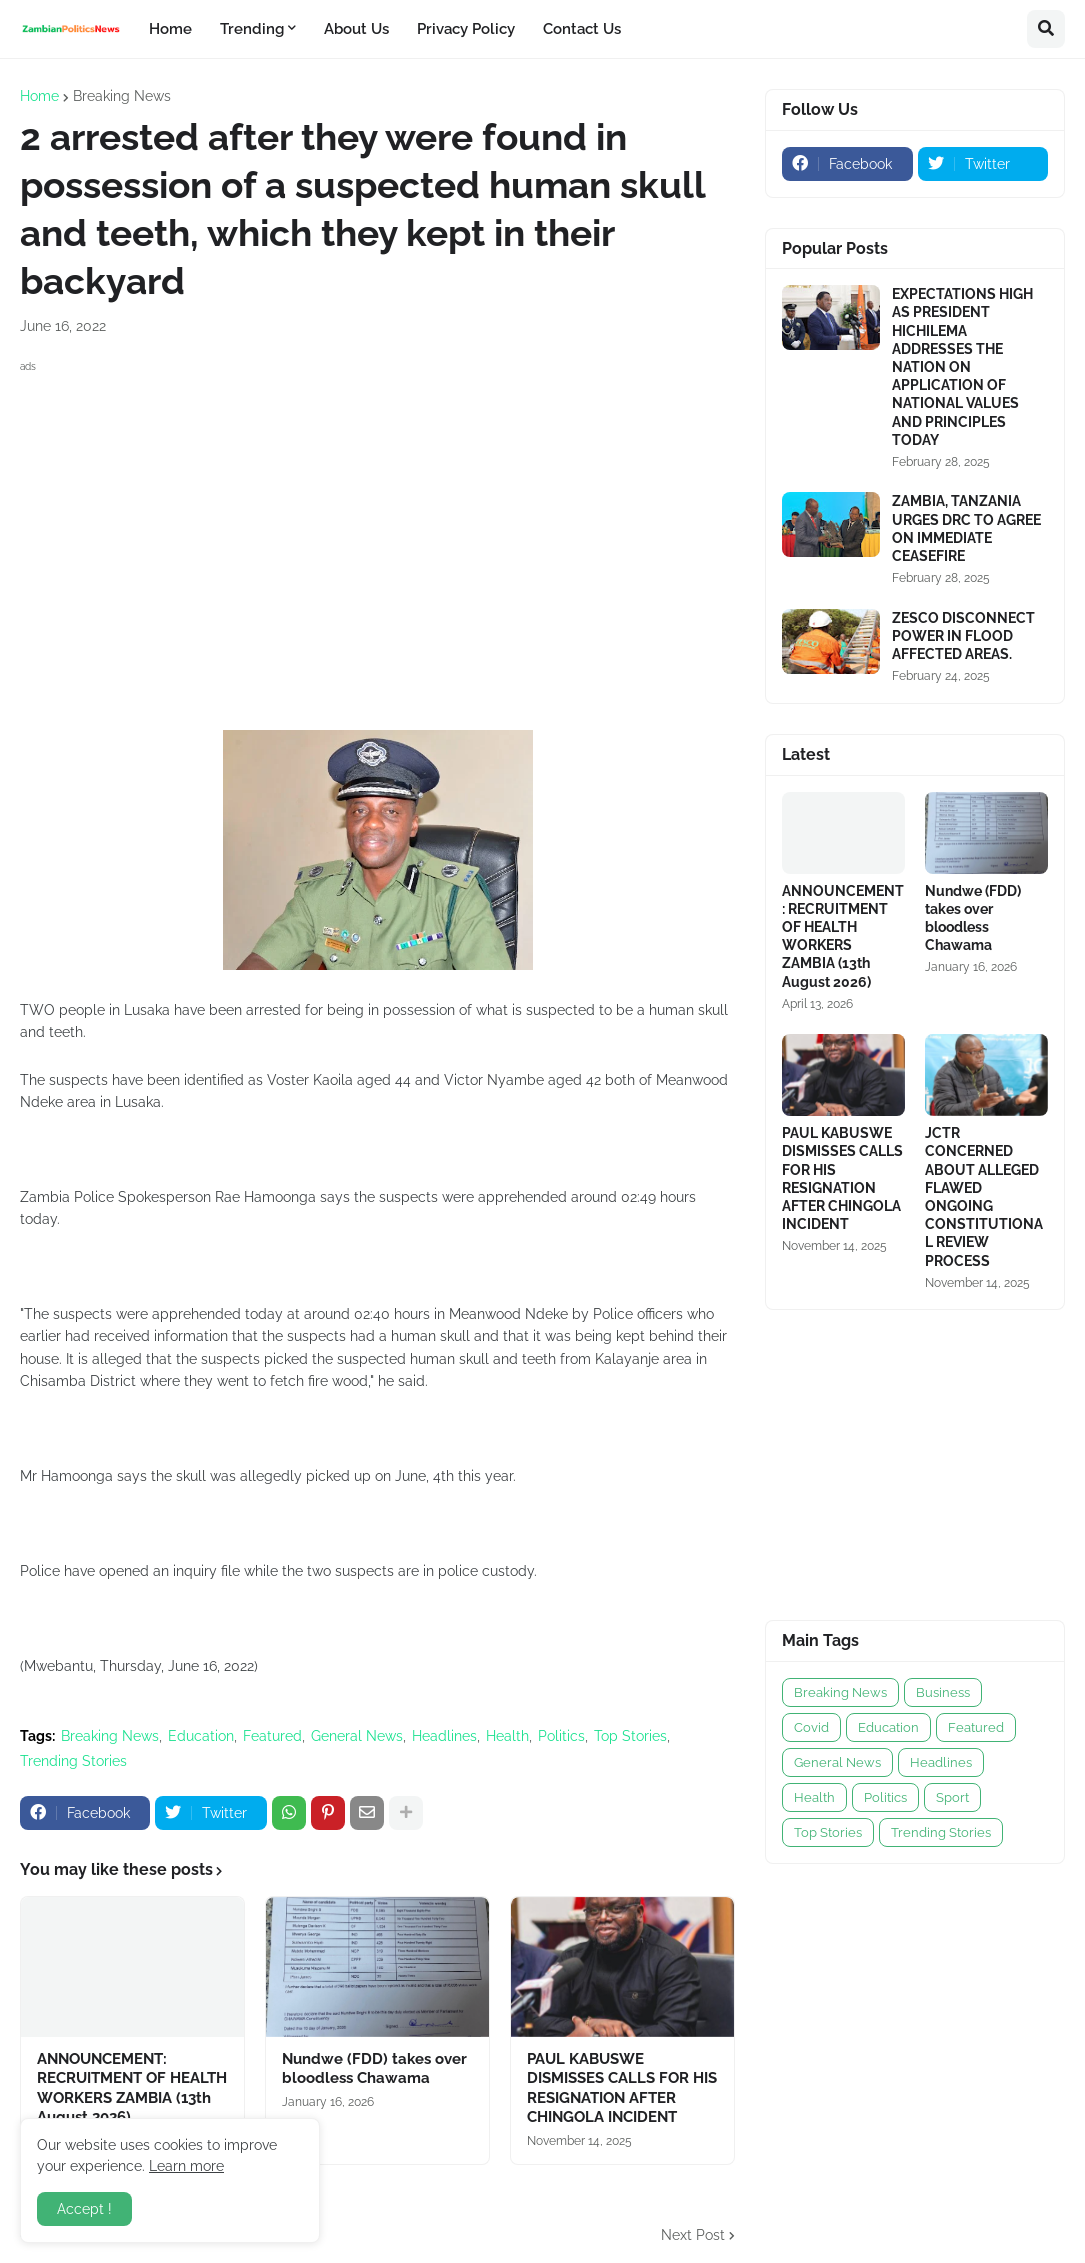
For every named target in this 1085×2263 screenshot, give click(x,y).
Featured (272, 1736)
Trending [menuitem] (252, 29)
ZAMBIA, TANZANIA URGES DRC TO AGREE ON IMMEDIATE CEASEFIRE (966, 528)
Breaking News (122, 96)
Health (507, 1736)
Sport (952, 1797)
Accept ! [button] (84, 2209)
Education (201, 1736)
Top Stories (630, 1736)
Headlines (444, 1736)
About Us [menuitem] (356, 29)
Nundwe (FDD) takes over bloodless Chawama (374, 2069)
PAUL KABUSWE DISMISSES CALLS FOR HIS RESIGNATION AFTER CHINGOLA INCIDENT (622, 2088)
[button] (1046, 29)
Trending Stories (73, 1761)
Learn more (186, 2166)
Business (943, 1692)
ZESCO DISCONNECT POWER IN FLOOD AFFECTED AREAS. (963, 636)
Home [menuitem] (170, 29)
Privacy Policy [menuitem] (466, 29)
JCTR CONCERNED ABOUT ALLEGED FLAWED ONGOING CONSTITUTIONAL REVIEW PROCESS (984, 1196)
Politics (561, 1736)
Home (39, 96)
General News (357, 1736)
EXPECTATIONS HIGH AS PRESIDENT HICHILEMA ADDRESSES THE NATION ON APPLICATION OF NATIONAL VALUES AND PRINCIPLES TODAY (962, 367)
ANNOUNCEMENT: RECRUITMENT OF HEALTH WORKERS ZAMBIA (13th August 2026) (132, 2088)
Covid (811, 1727)
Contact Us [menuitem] (582, 29)
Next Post (693, 2235)
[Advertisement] (377, 518)
